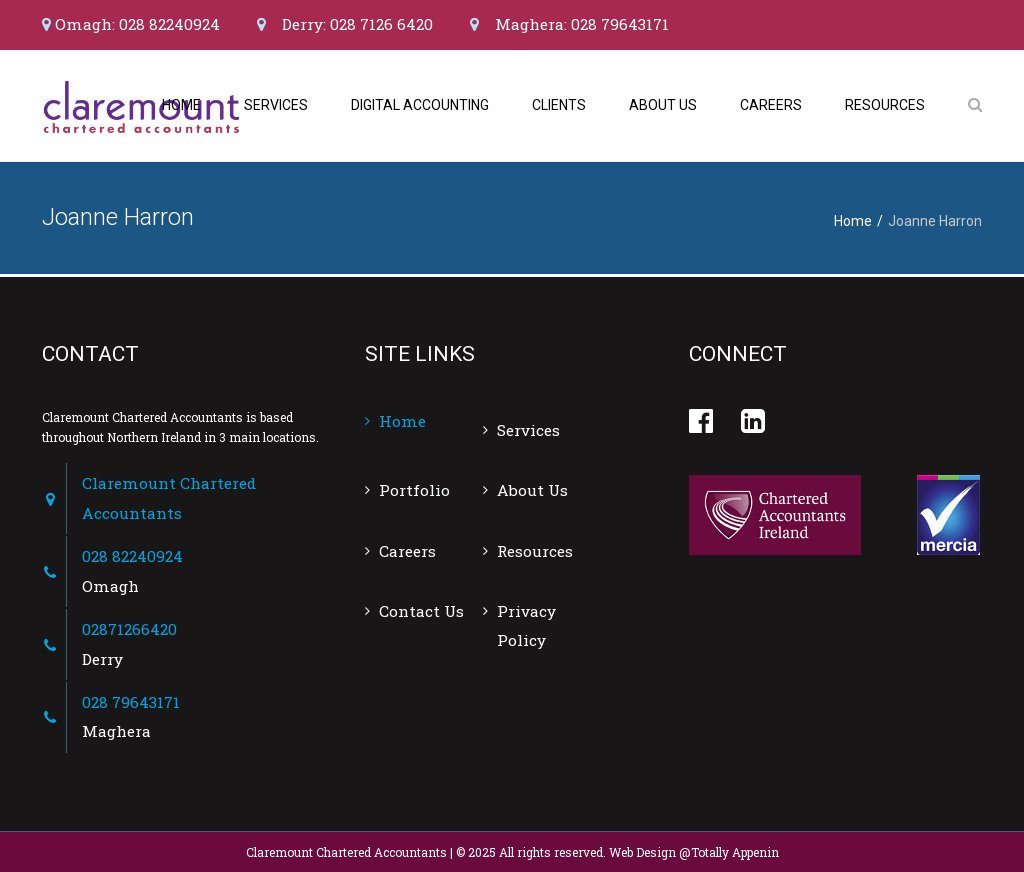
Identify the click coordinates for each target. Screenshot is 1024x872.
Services (276, 105)
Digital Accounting (420, 105)
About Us (663, 105)
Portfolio (414, 490)
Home (181, 105)
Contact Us (421, 611)
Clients (559, 105)
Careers (771, 105)
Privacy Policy (526, 625)
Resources (885, 105)
